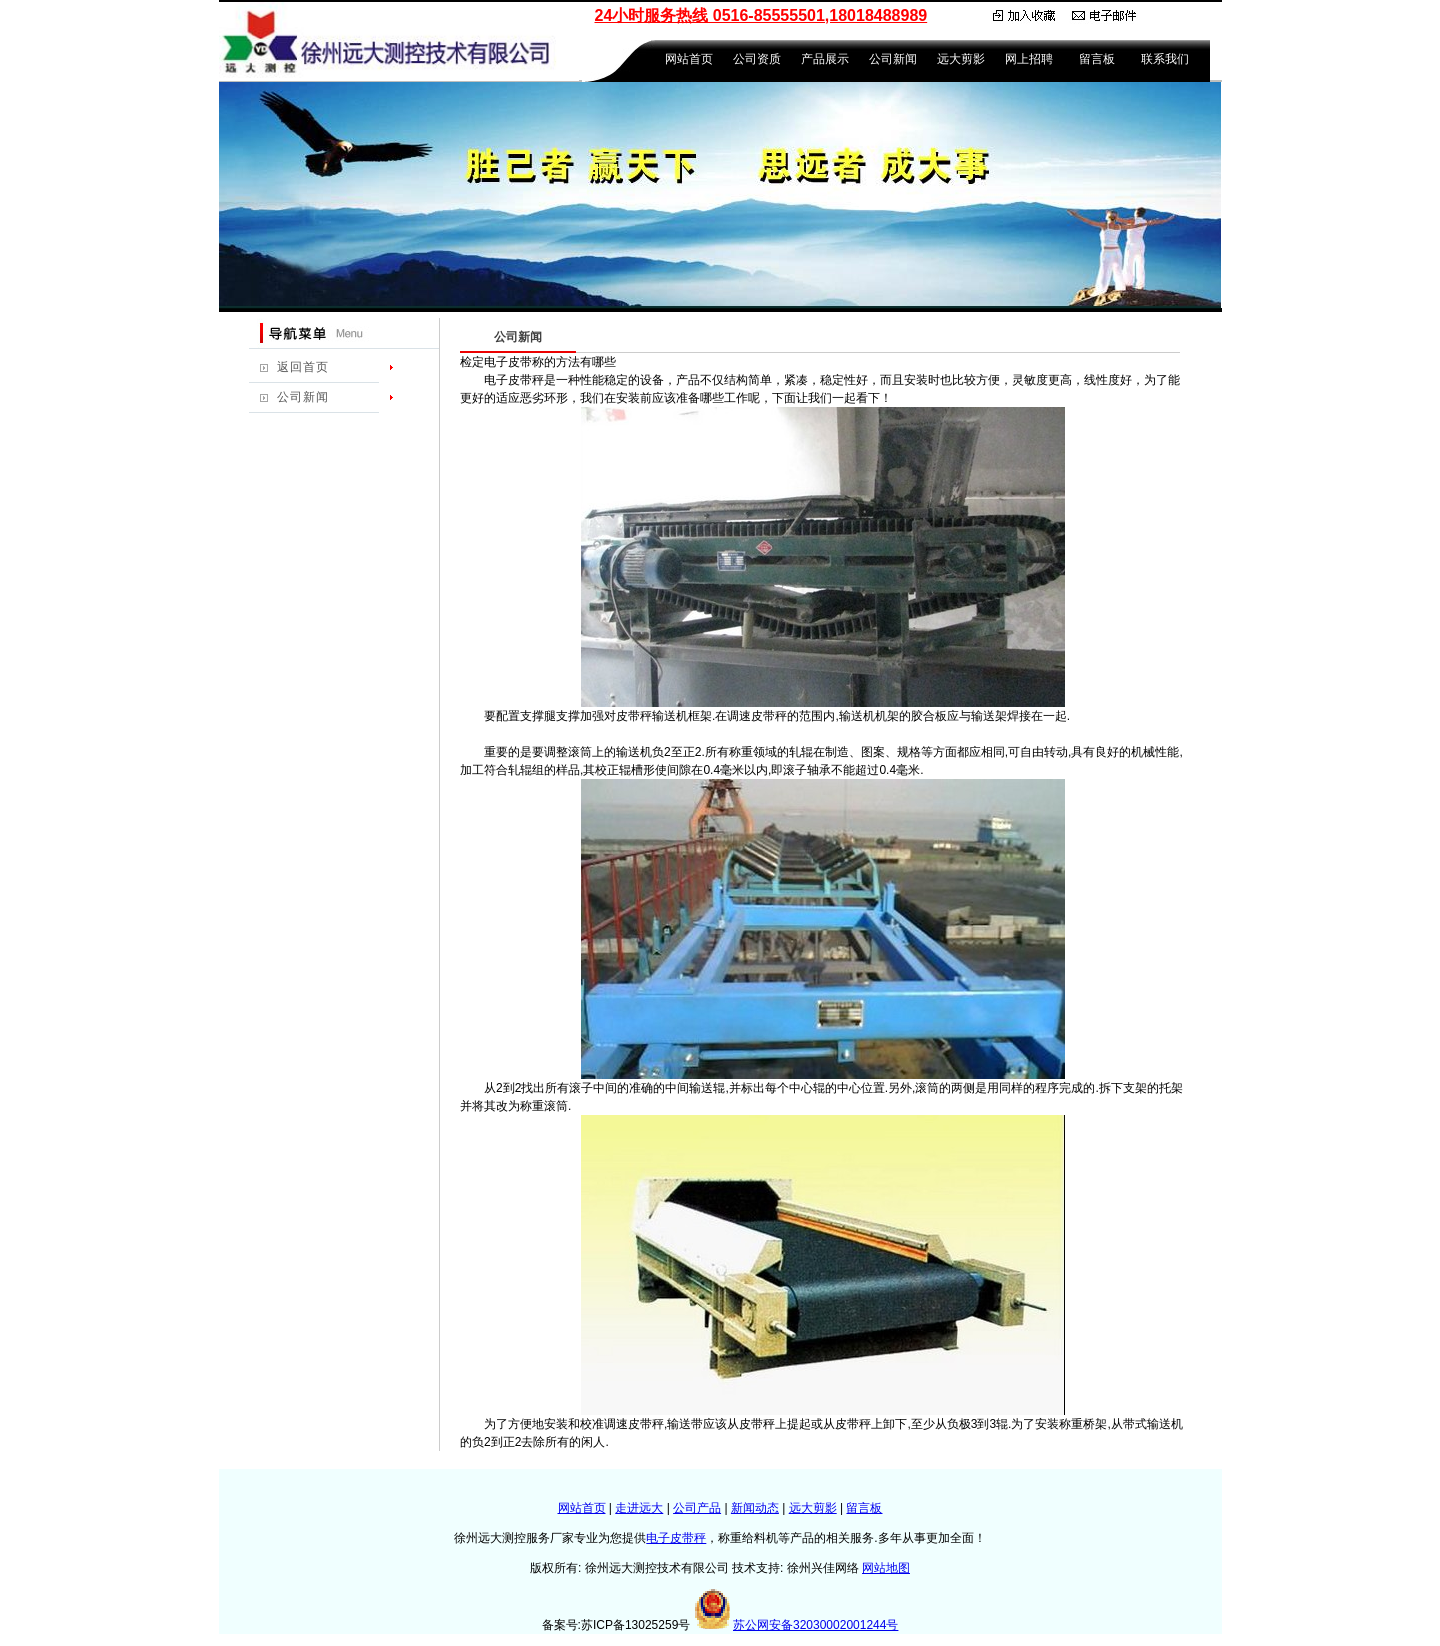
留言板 (1097, 59)
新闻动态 (755, 1508)
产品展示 (825, 59)
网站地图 (886, 1568)
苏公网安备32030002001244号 (815, 1625)
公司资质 (757, 59)
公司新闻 (893, 59)
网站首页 (689, 59)
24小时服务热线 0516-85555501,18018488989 (761, 15)
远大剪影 (961, 59)
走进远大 (639, 1508)
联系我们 (1165, 59)
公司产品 (697, 1508)
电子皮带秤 (676, 1538)
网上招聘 (1029, 59)
